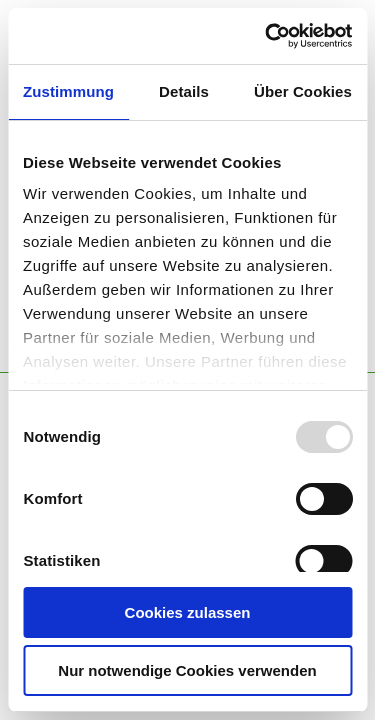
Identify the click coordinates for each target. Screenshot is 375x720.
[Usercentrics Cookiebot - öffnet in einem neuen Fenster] (267, 36)
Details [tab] (184, 91)
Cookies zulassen (188, 612)
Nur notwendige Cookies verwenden (187, 670)
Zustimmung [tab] (68, 91)
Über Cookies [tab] (303, 91)
